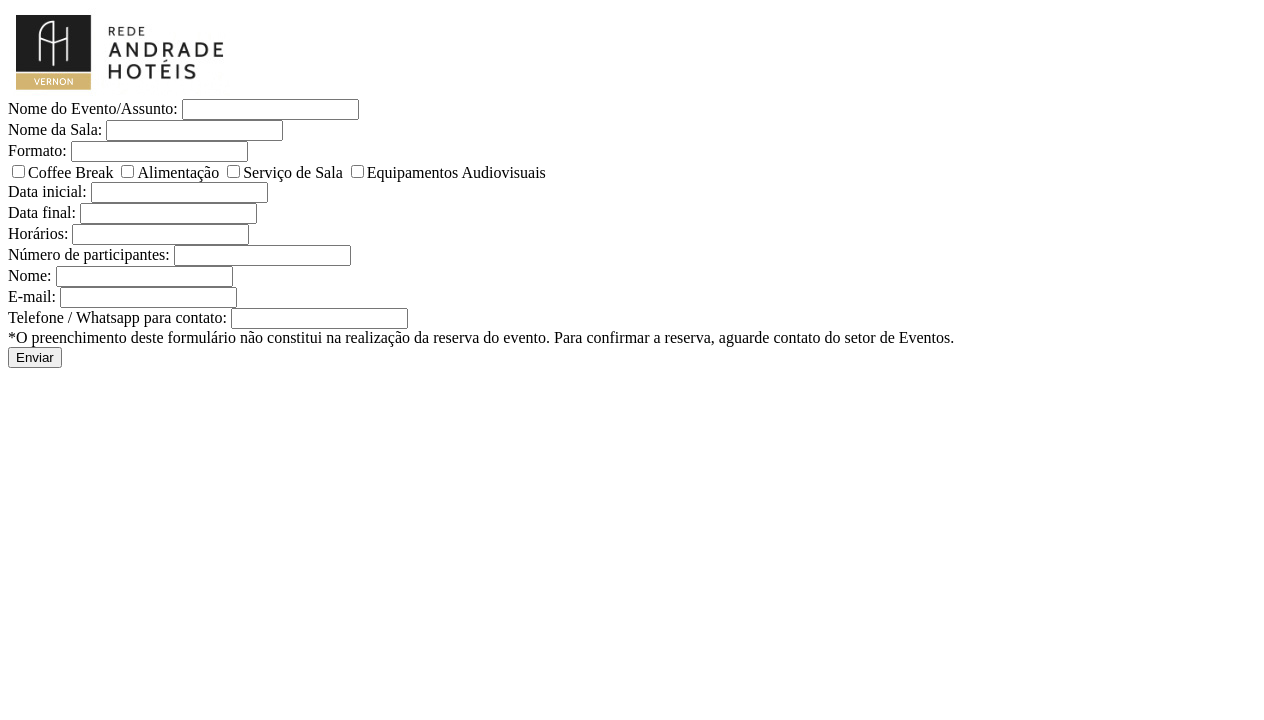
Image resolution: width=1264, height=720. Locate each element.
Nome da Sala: (55, 129)
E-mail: (32, 296)
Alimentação (172, 172)
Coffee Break (64, 172)
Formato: (37, 150)
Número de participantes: (89, 254)
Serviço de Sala (287, 172)
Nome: (30, 275)
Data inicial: (47, 191)
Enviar (35, 357)
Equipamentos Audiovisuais (448, 172)
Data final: (42, 212)
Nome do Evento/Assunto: (93, 108)
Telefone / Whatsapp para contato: (117, 317)
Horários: (38, 233)
